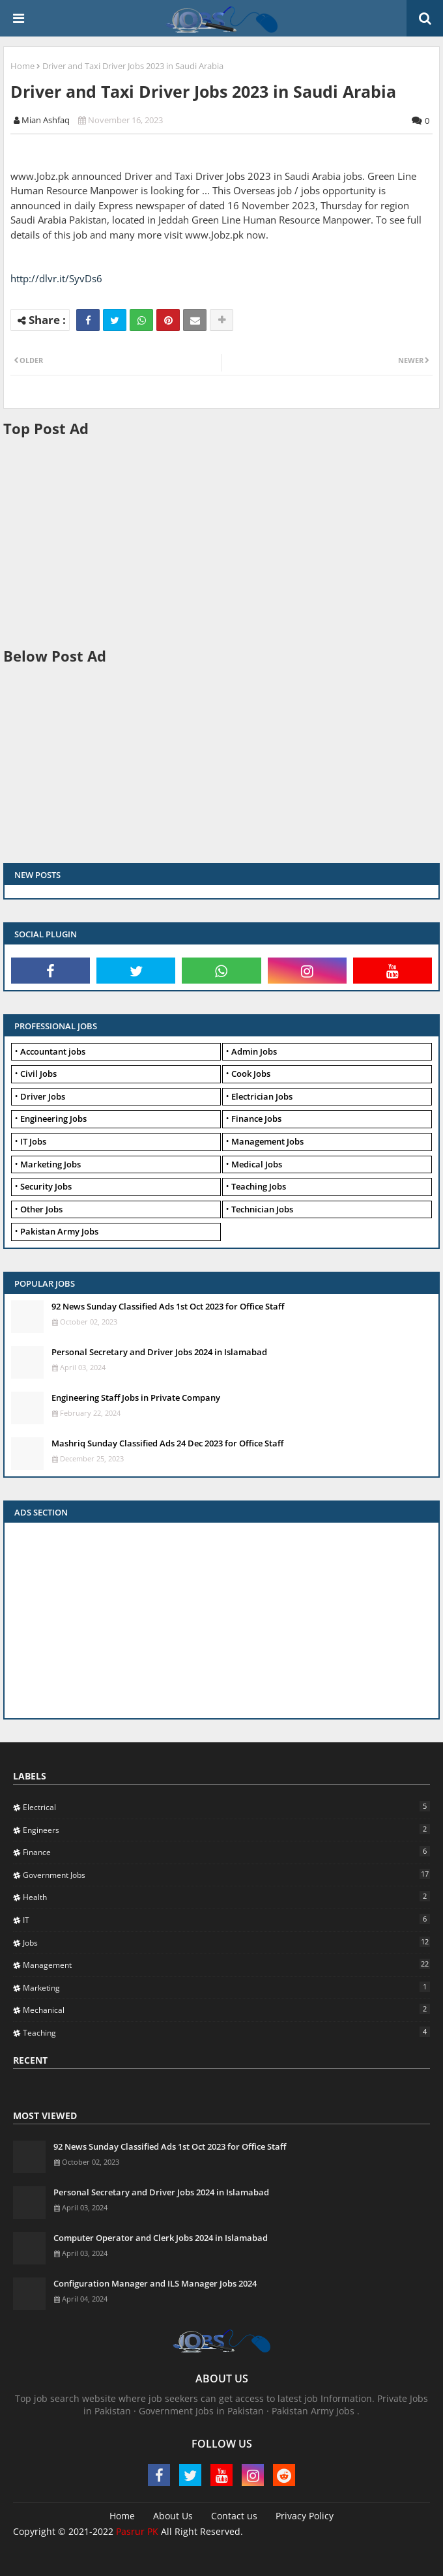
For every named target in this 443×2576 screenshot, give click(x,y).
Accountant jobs (52, 1051)
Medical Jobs (256, 1164)
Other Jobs (41, 1209)
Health (226, 1897)
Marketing (226, 1987)
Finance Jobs (256, 1118)
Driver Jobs (42, 1096)
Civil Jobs (38, 1073)
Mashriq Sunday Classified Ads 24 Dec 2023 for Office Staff (167, 1443)
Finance (226, 1852)
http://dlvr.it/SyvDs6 (56, 278)
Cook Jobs (250, 1073)
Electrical (226, 1807)
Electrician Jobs (262, 1096)
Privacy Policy (305, 2516)
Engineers (226, 1830)
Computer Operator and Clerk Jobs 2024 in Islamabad (160, 2238)
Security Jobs (46, 1186)
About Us (173, 2516)
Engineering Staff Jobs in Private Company (135, 1397)
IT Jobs (33, 1141)
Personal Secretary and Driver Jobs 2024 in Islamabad (159, 1352)
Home (22, 66)
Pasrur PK (137, 2531)
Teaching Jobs (258, 1186)
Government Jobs (226, 1875)
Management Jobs (267, 1141)
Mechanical (226, 2009)
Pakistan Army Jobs (59, 1231)
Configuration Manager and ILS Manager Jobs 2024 (155, 2283)
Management (226, 1964)
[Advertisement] (223, 541)
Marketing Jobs (50, 1164)
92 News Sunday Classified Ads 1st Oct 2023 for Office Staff (167, 1306)
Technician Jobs (262, 1209)
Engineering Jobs (53, 1118)
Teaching (226, 2032)
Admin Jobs (254, 1051)
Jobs (226, 1942)
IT (226, 1919)
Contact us (234, 2516)
